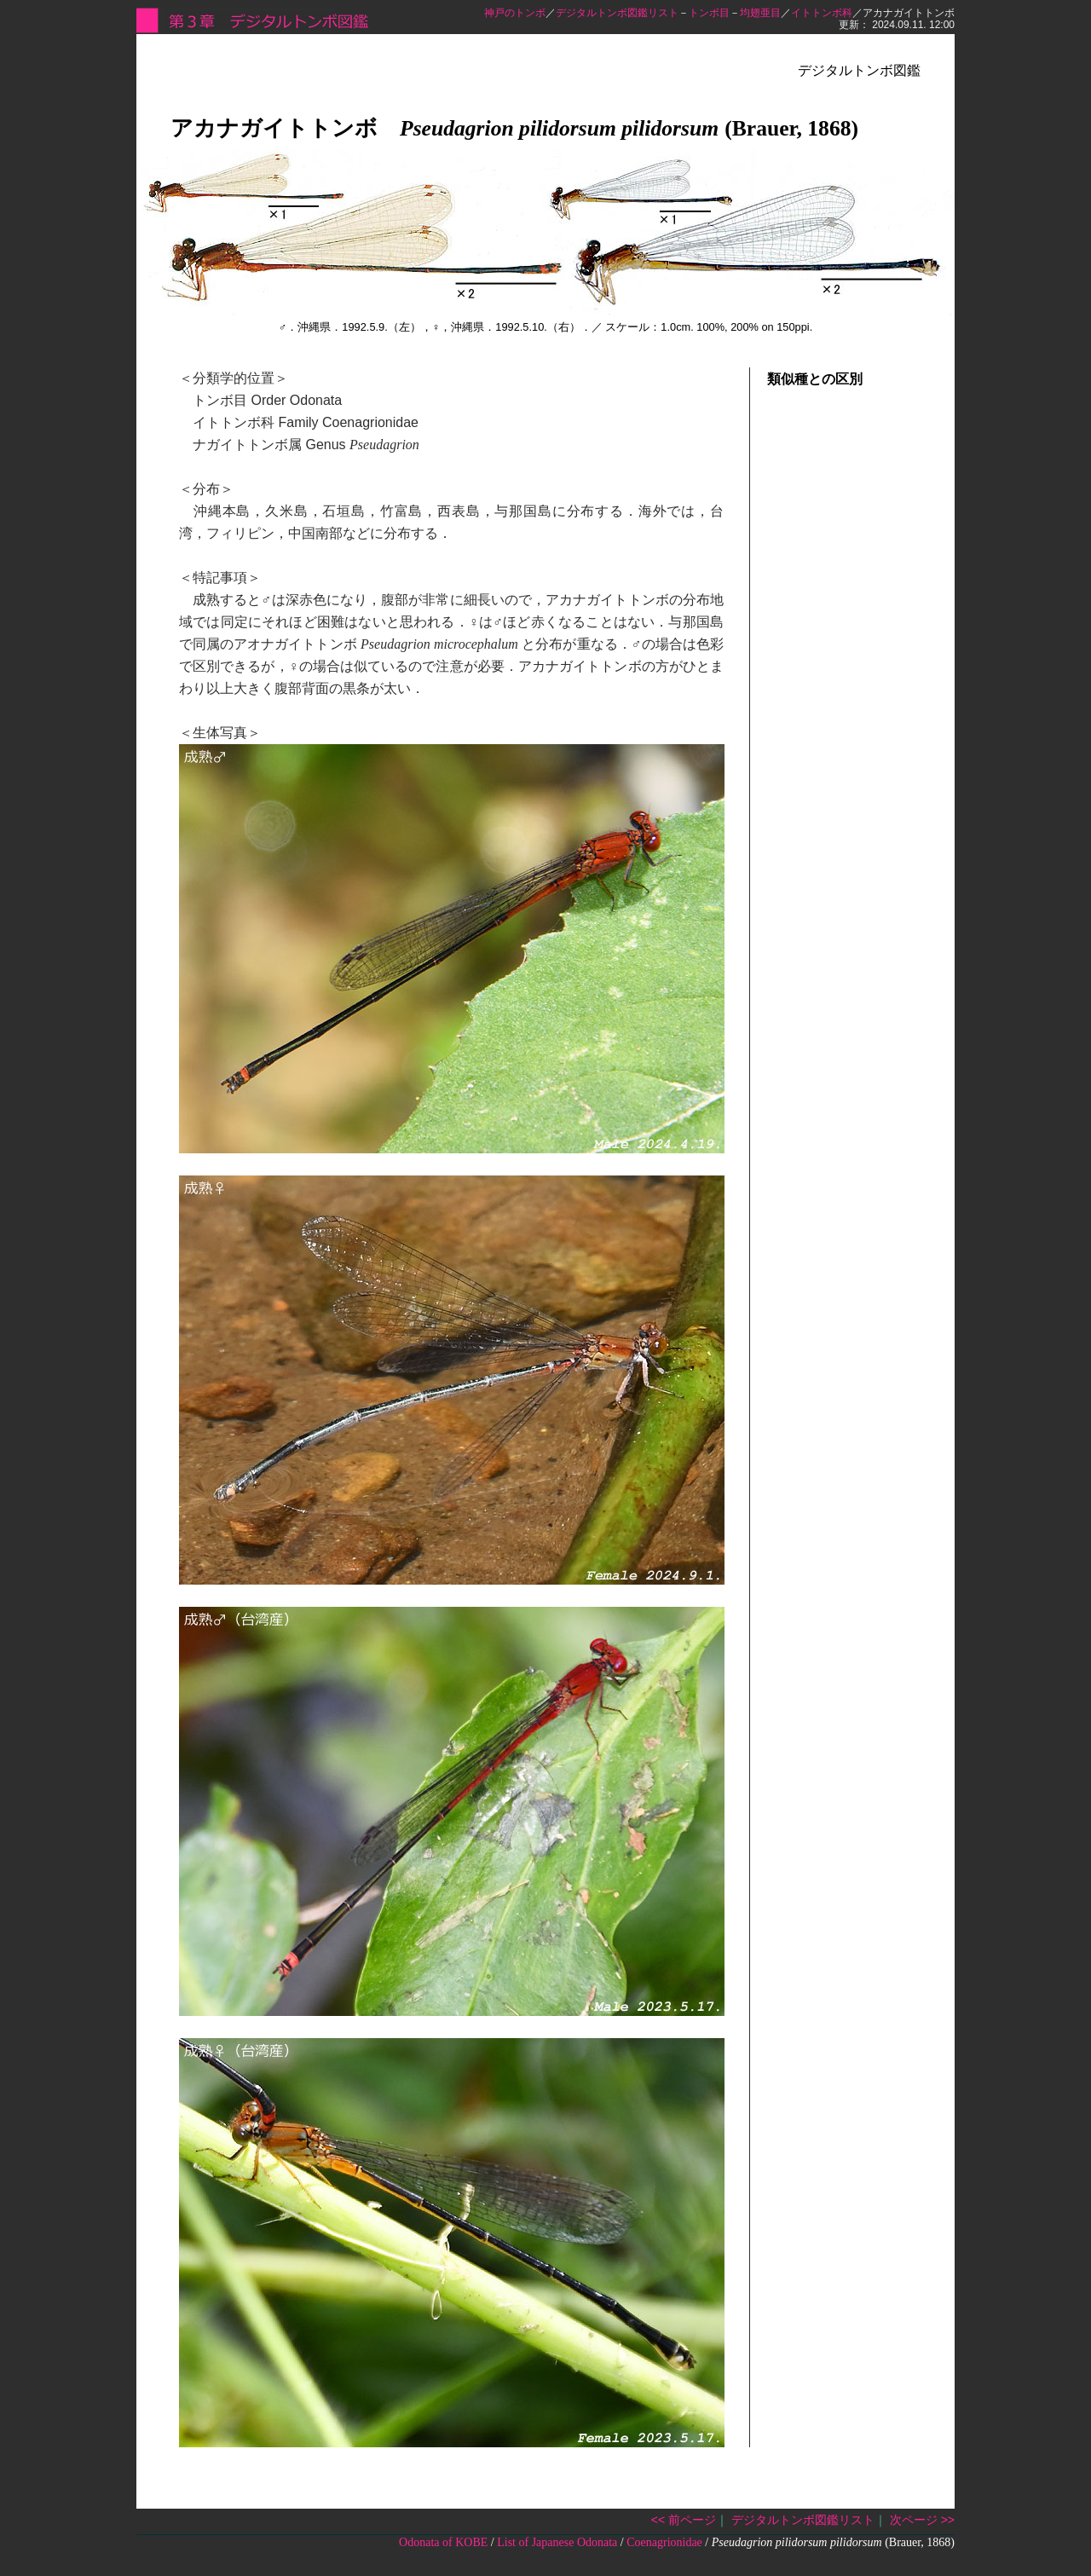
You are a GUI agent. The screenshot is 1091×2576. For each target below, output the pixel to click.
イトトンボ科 (821, 13)
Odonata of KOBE (443, 2542)
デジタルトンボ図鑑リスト (617, 13)
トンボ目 (709, 13)
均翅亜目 (760, 13)
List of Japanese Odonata (557, 2542)
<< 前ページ (683, 2520)
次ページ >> (922, 2520)
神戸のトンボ (515, 13)
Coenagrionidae (664, 2542)
